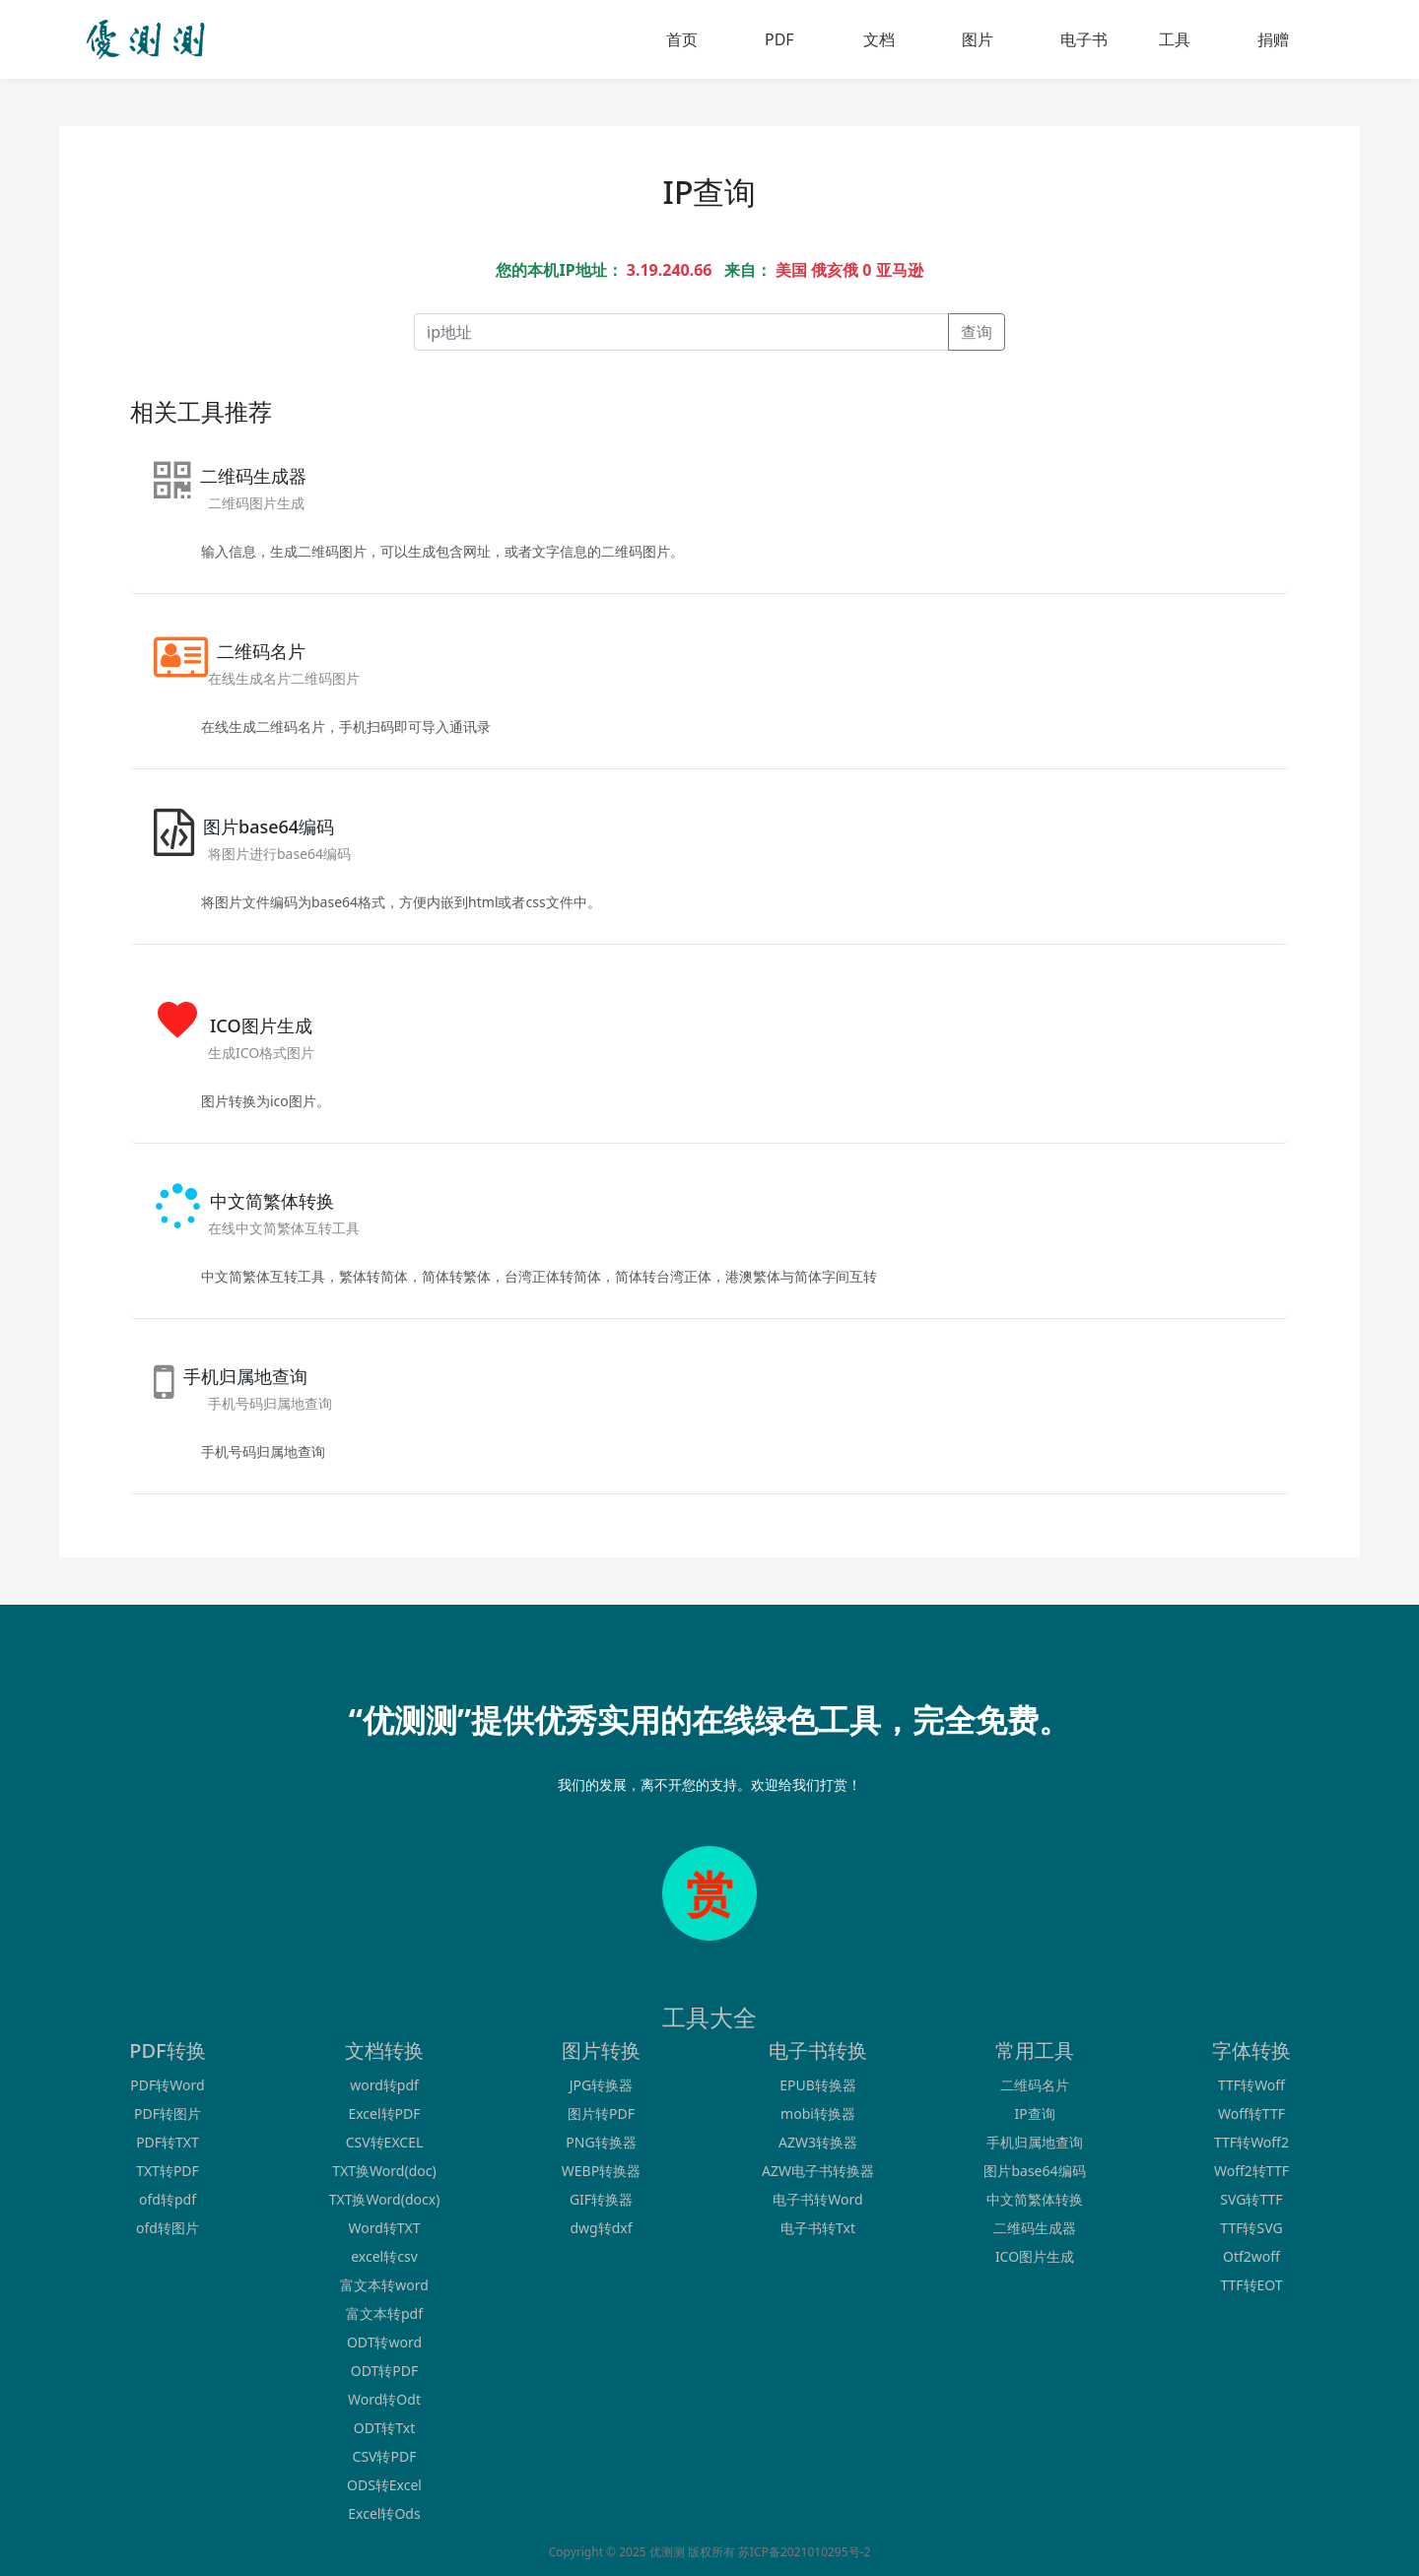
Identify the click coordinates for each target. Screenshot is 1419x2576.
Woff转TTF (1251, 2113)
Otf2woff (1251, 2256)
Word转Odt (384, 2399)
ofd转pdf (167, 2199)
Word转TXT (384, 2227)
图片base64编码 (1034, 2170)
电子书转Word (817, 2199)
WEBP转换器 (601, 2170)
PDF (779, 39)
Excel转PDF (384, 2113)
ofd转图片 (167, 2227)
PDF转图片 (167, 2113)
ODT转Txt (384, 2427)
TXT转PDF (167, 2170)
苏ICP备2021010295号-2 (804, 2551)
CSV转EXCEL (385, 2142)
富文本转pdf (384, 2313)
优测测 (667, 2551)
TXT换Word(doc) (384, 2170)
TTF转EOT (1251, 2285)
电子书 (1084, 39)
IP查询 (1034, 2113)
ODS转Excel (384, 2485)
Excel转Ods (384, 2513)
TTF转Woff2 (1251, 2142)
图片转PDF (601, 2113)
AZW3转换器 (817, 2142)
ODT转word (384, 2342)
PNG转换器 (601, 2142)
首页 (682, 39)
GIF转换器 (601, 2199)
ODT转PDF (384, 2370)
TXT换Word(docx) (384, 2199)
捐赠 (1273, 39)
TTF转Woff (1251, 2085)
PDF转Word (167, 2085)
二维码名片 (1034, 2085)
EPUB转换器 (817, 2085)
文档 (879, 39)
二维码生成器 (1034, 2227)
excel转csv (384, 2256)
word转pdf (384, 2085)
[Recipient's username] (681, 332)
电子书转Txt (817, 2227)
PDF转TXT (167, 2142)
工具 (1174, 39)
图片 (977, 39)
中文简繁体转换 (1034, 2199)
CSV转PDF (385, 2456)
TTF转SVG (1251, 2227)
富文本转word (384, 2285)
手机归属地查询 (1034, 2142)
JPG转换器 (601, 2085)
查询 (976, 332)
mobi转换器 (817, 2113)
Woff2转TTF (1251, 2170)
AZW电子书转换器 (818, 2170)
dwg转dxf (601, 2227)
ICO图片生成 (1034, 2256)
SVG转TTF (1251, 2199)
